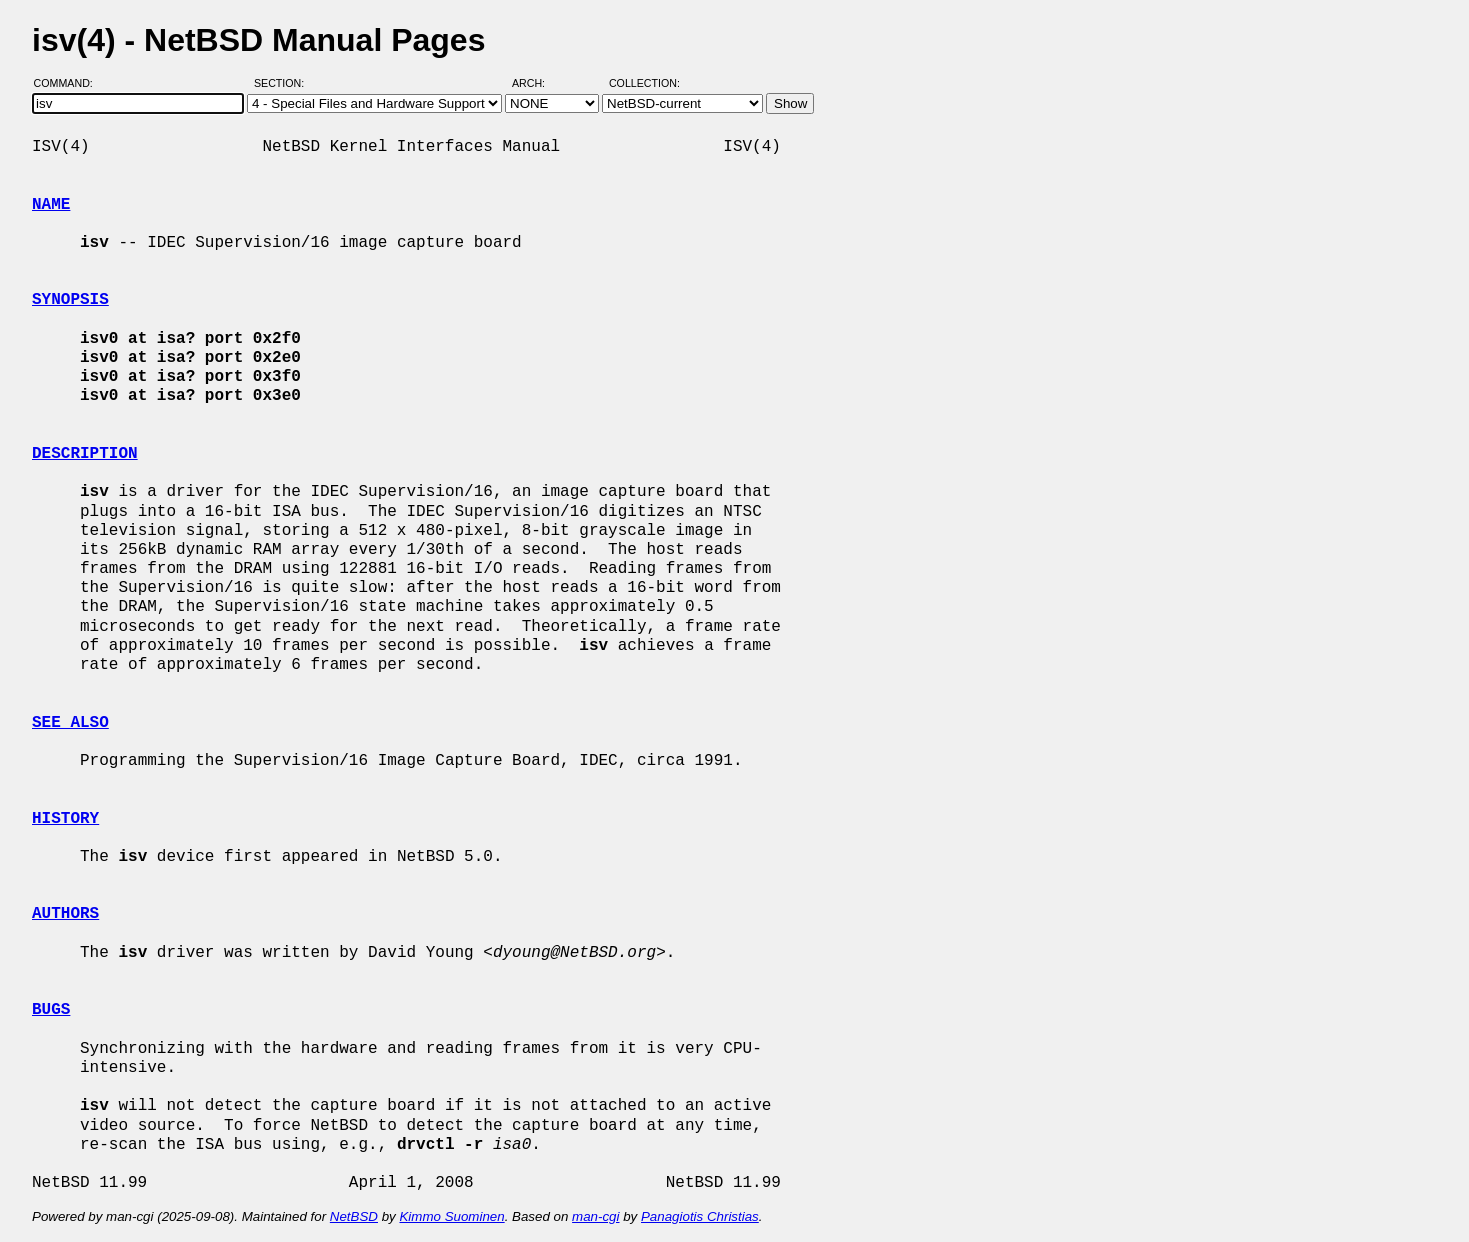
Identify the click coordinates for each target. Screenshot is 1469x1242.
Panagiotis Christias (700, 1216)
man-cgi (595, 1216)
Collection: (644, 83)
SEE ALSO (70, 723)
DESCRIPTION (85, 454)
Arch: (537, 83)
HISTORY (65, 819)
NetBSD (354, 1216)
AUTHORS (65, 914)
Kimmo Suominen (451, 1216)
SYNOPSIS (70, 300)
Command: (69, 83)
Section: (283, 83)
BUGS (51, 1010)
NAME (51, 205)
